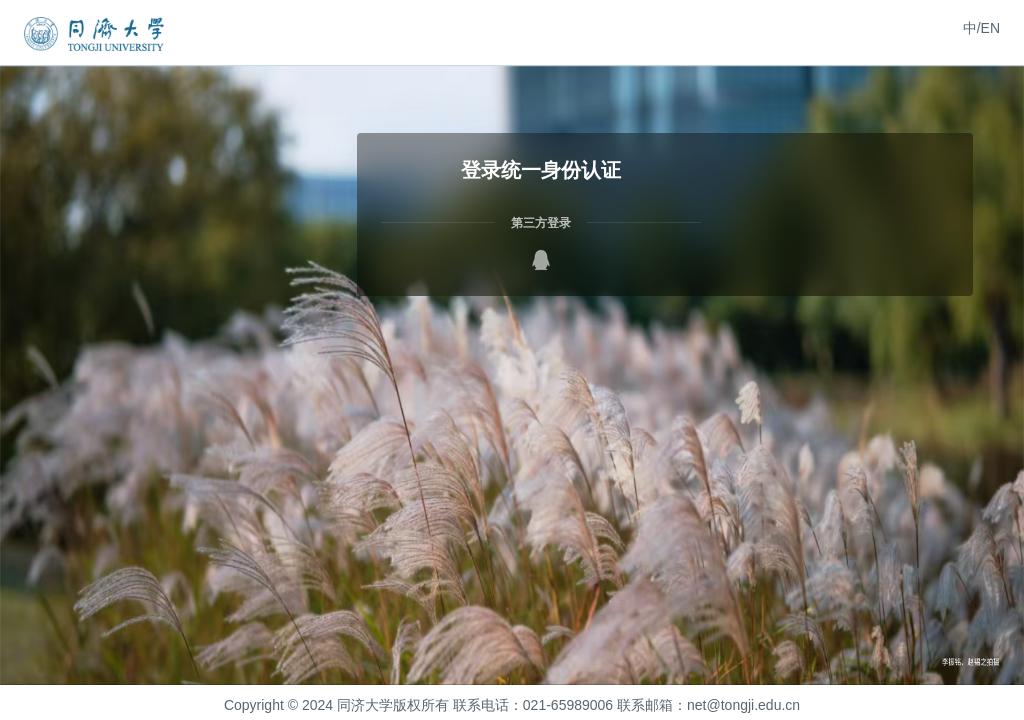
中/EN (981, 28)
